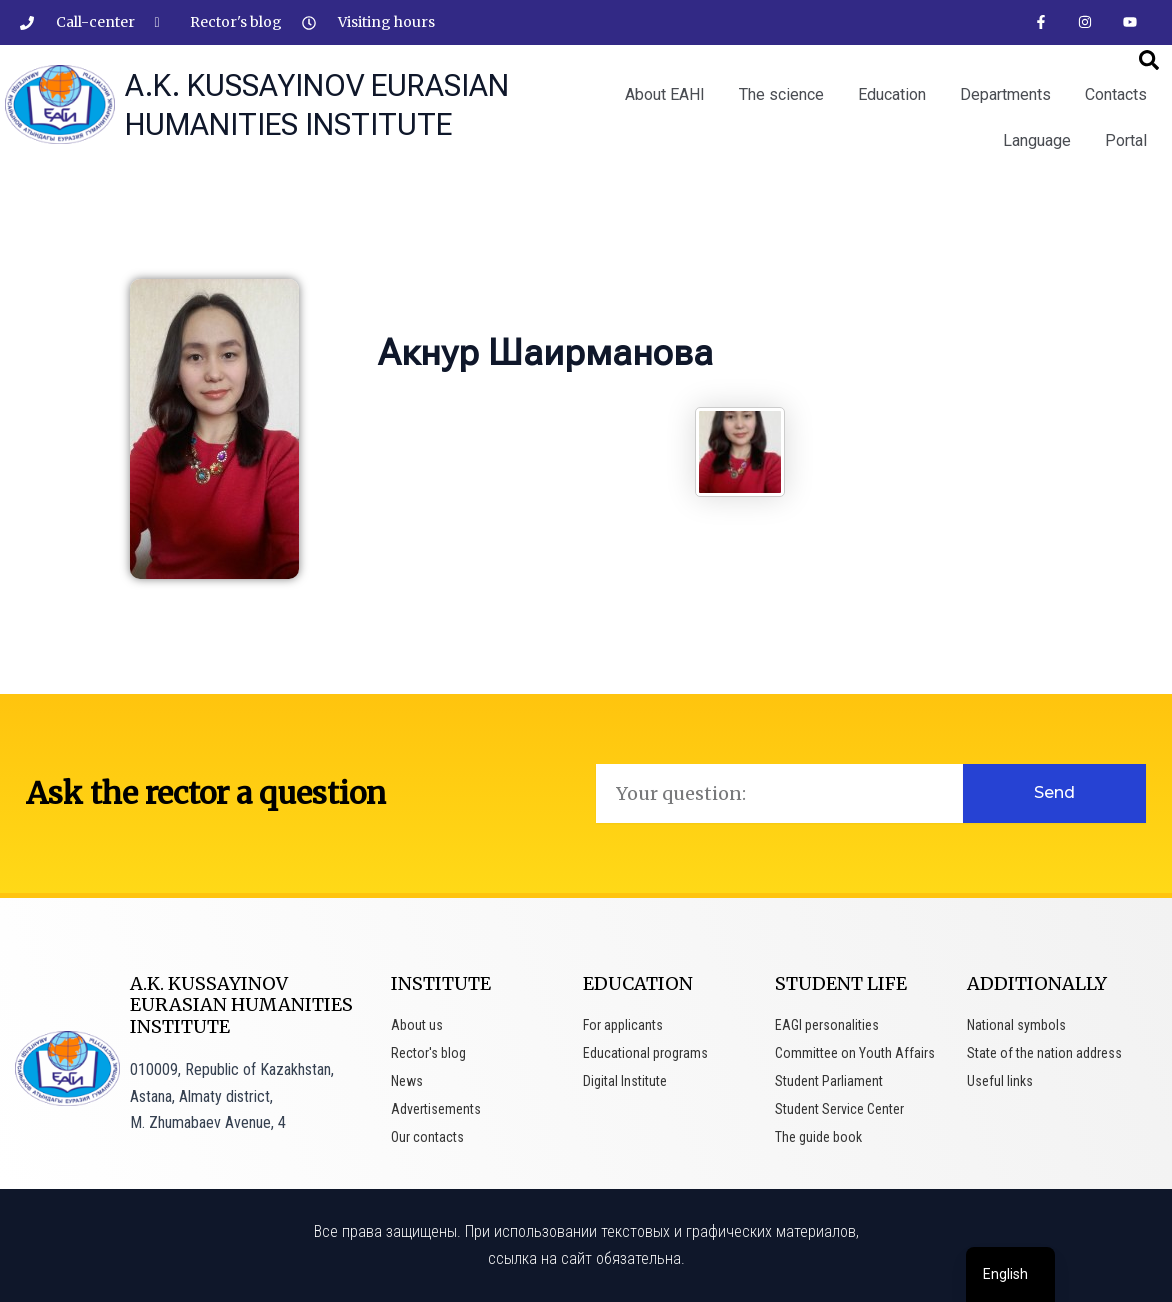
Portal (1126, 140)
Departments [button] (1005, 94)
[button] (1149, 60)
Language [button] (1037, 140)
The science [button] (781, 94)
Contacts (1116, 94)
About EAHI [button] (665, 94)
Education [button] (892, 94)
